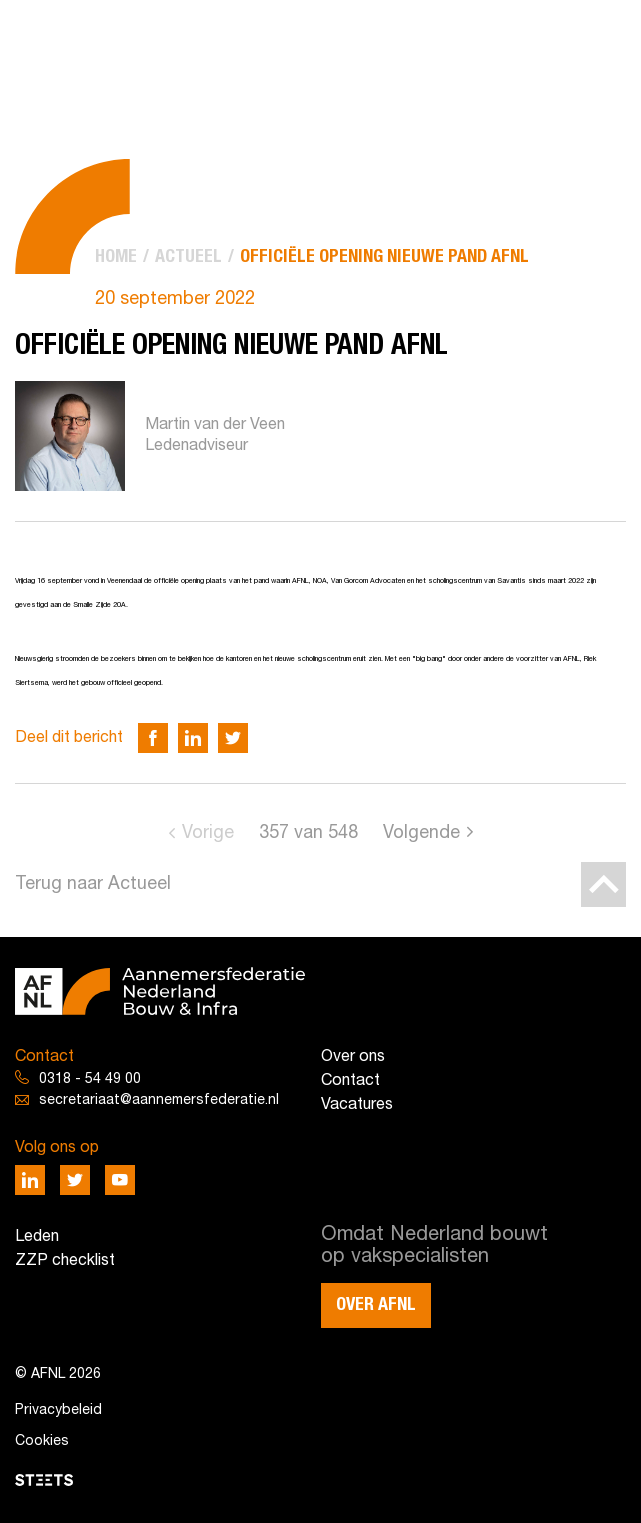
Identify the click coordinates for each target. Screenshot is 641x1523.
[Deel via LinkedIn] (193, 738)
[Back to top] (603, 884)
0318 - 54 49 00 (90, 1079)
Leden (37, 1237)
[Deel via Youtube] (120, 1180)
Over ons (353, 1057)
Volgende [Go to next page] (421, 833)
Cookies (42, 1441)
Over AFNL (376, 1305)
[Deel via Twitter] (233, 738)
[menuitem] (116, 257)
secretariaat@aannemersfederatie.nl (159, 1100)
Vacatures (357, 1105)
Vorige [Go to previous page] (208, 833)
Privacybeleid (58, 1410)
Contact (350, 1081)
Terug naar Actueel (93, 884)
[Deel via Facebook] (153, 738)
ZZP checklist (65, 1261)
